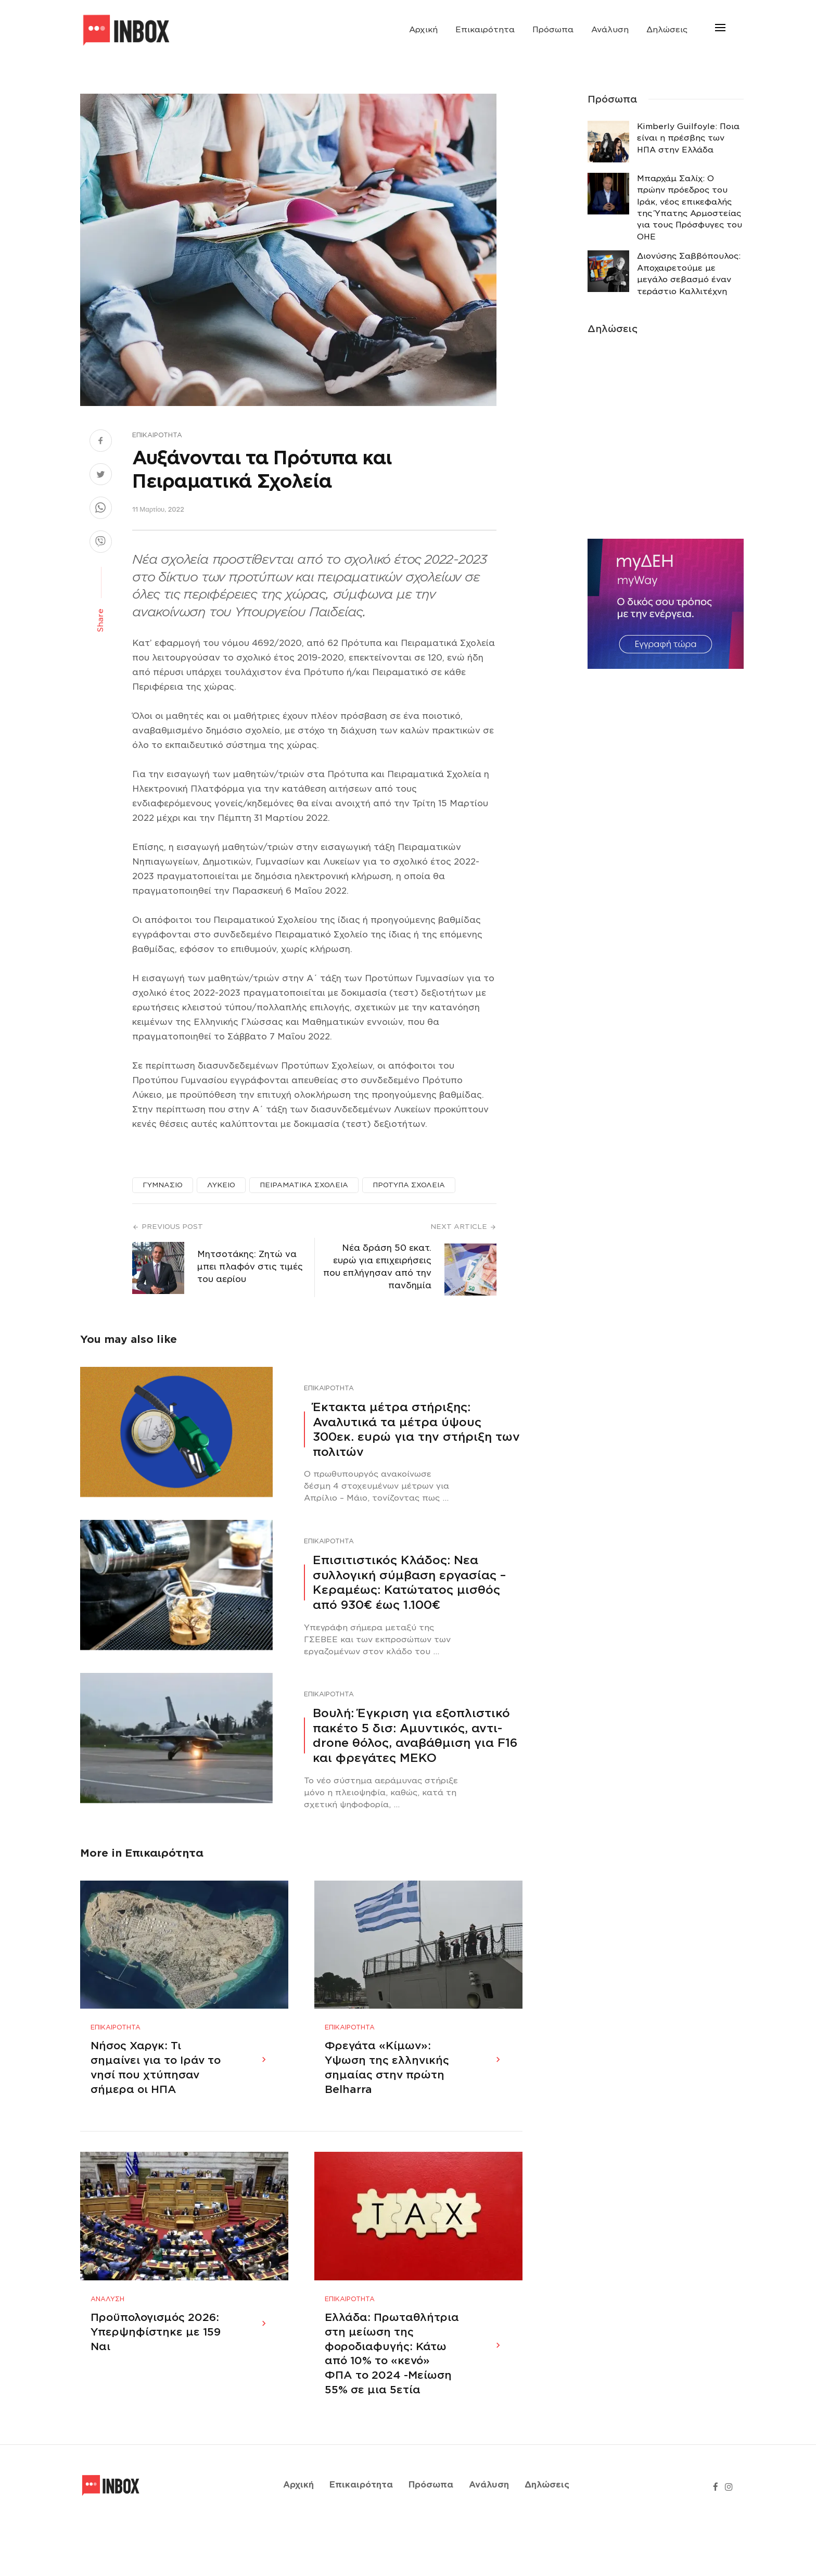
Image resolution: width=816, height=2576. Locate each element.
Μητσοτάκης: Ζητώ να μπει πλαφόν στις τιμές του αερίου (250, 1266)
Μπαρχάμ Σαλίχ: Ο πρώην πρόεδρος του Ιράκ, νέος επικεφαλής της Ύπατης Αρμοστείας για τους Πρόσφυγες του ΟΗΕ (689, 208)
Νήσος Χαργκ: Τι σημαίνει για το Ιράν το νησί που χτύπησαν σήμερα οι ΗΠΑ (156, 2092)
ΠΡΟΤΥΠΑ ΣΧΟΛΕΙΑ (409, 1185)
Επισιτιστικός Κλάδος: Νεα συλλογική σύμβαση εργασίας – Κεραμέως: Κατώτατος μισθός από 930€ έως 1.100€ (409, 1582)
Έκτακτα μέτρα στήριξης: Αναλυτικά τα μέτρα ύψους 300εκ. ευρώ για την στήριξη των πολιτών (416, 1429)
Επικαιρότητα (485, 29)
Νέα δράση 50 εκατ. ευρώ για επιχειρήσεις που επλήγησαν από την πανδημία (377, 1266)
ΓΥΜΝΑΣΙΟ (163, 1185)
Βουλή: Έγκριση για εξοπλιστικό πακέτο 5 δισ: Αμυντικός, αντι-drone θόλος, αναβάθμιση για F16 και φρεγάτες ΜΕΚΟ (415, 1735)
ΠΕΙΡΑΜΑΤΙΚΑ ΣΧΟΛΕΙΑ (304, 1185)
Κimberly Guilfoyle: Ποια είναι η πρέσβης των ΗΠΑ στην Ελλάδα (688, 138)
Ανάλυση (610, 29)
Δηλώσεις (666, 29)
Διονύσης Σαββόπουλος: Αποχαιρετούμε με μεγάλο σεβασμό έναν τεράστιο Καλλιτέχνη (689, 273)
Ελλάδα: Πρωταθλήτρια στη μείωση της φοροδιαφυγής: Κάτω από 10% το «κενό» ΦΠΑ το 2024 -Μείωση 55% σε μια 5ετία (392, 2403)
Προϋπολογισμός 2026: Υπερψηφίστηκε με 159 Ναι (156, 2382)
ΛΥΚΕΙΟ (221, 1185)
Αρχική (423, 29)
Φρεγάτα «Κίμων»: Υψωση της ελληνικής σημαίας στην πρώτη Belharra (387, 2092)
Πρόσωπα (552, 29)
